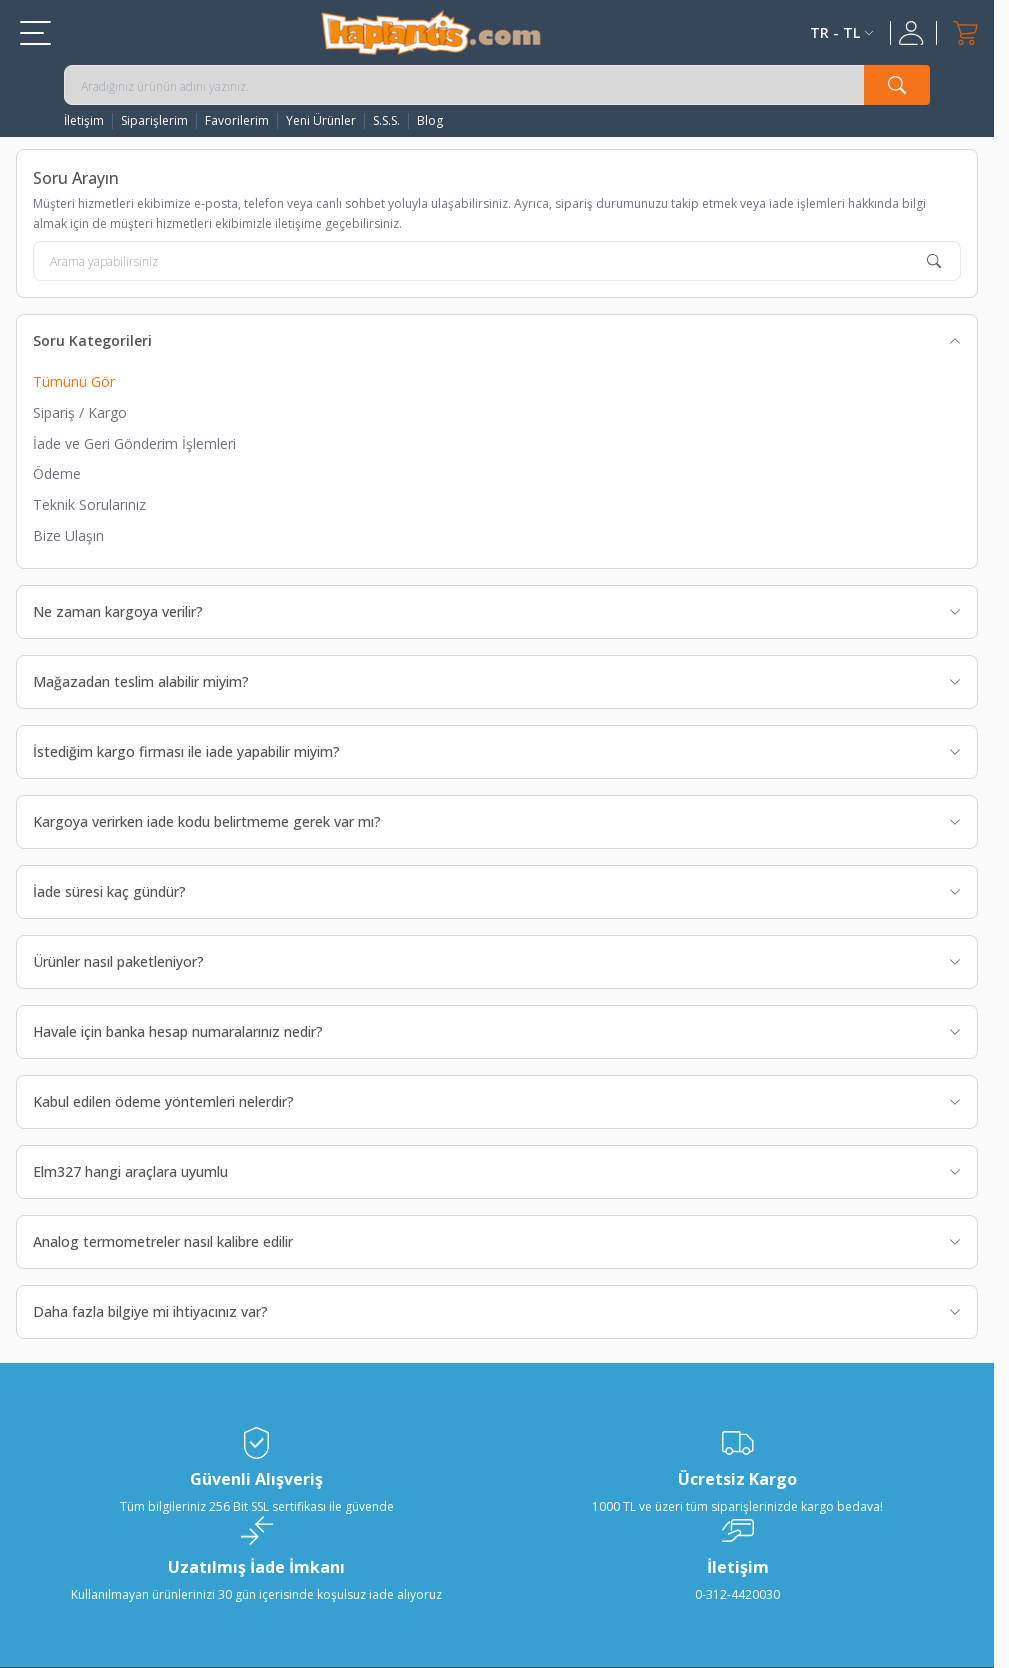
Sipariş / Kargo (80, 412)
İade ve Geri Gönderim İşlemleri (134, 443)
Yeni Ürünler (321, 121)
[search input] (497, 85)
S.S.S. (386, 121)
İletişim (84, 121)
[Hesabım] (913, 33)
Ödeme (57, 473)
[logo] (431, 32)
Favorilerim (237, 121)
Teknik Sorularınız (89, 504)
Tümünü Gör (74, 381)
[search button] (897, 85)
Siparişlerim (154, 121)
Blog (430, 121)
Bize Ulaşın (68, 535)
